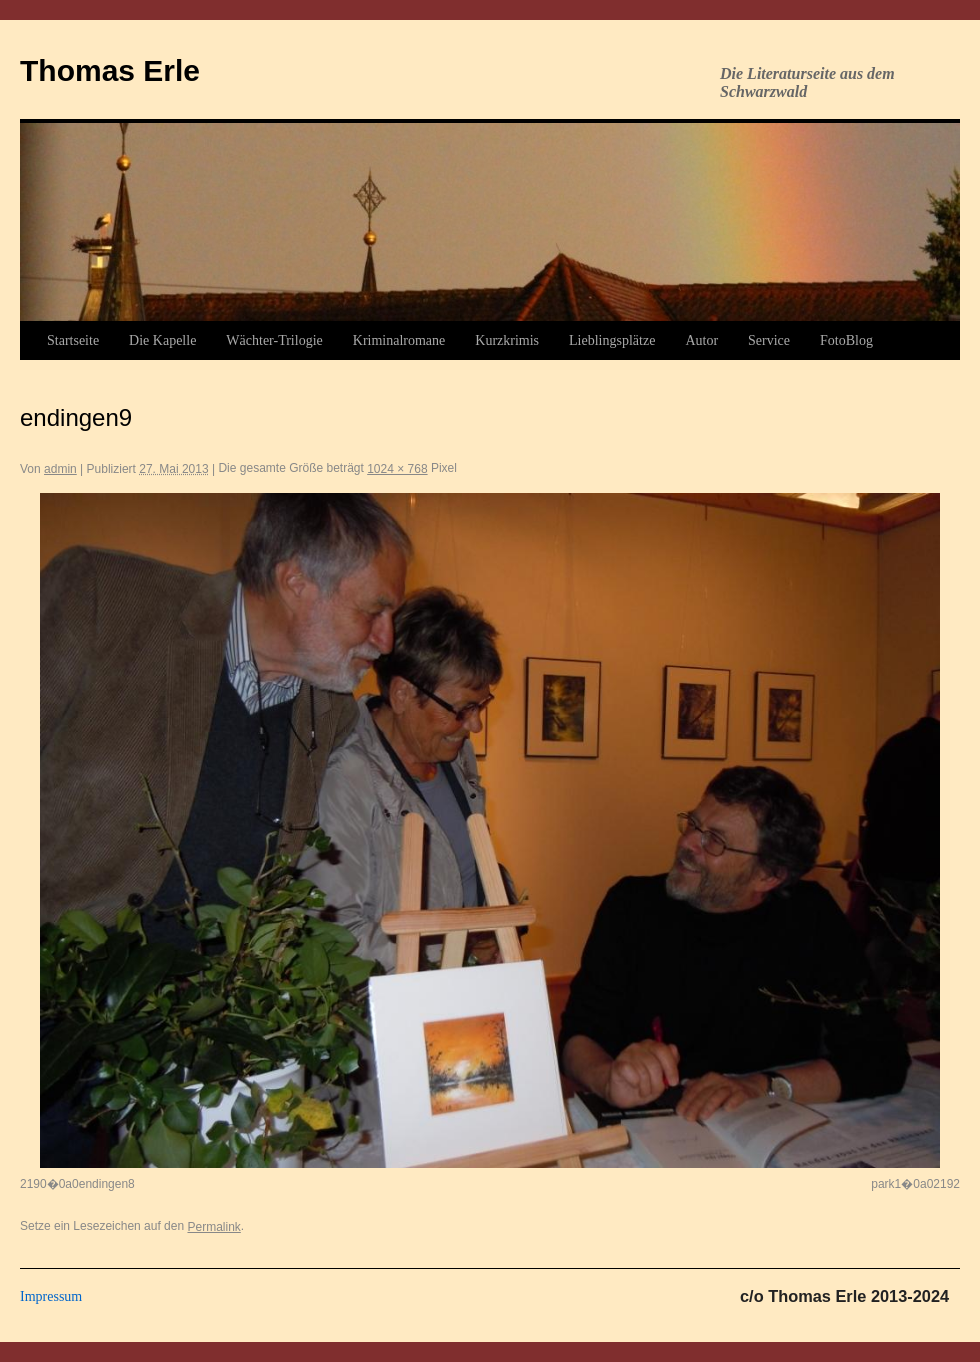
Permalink (213, 1227)
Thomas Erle (110, 70)
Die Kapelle (162, 340)
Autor (701, 340)
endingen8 (107, 1184)
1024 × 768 (397, 469)
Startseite (73, 340)
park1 (886, 1184)
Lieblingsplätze (612, 340)
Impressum (51, 1296)
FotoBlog (846, 340)
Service (769, 340)
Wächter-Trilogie (274, 340)
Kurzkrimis (507, 340)
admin (60, 469)
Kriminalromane (399, 340)
